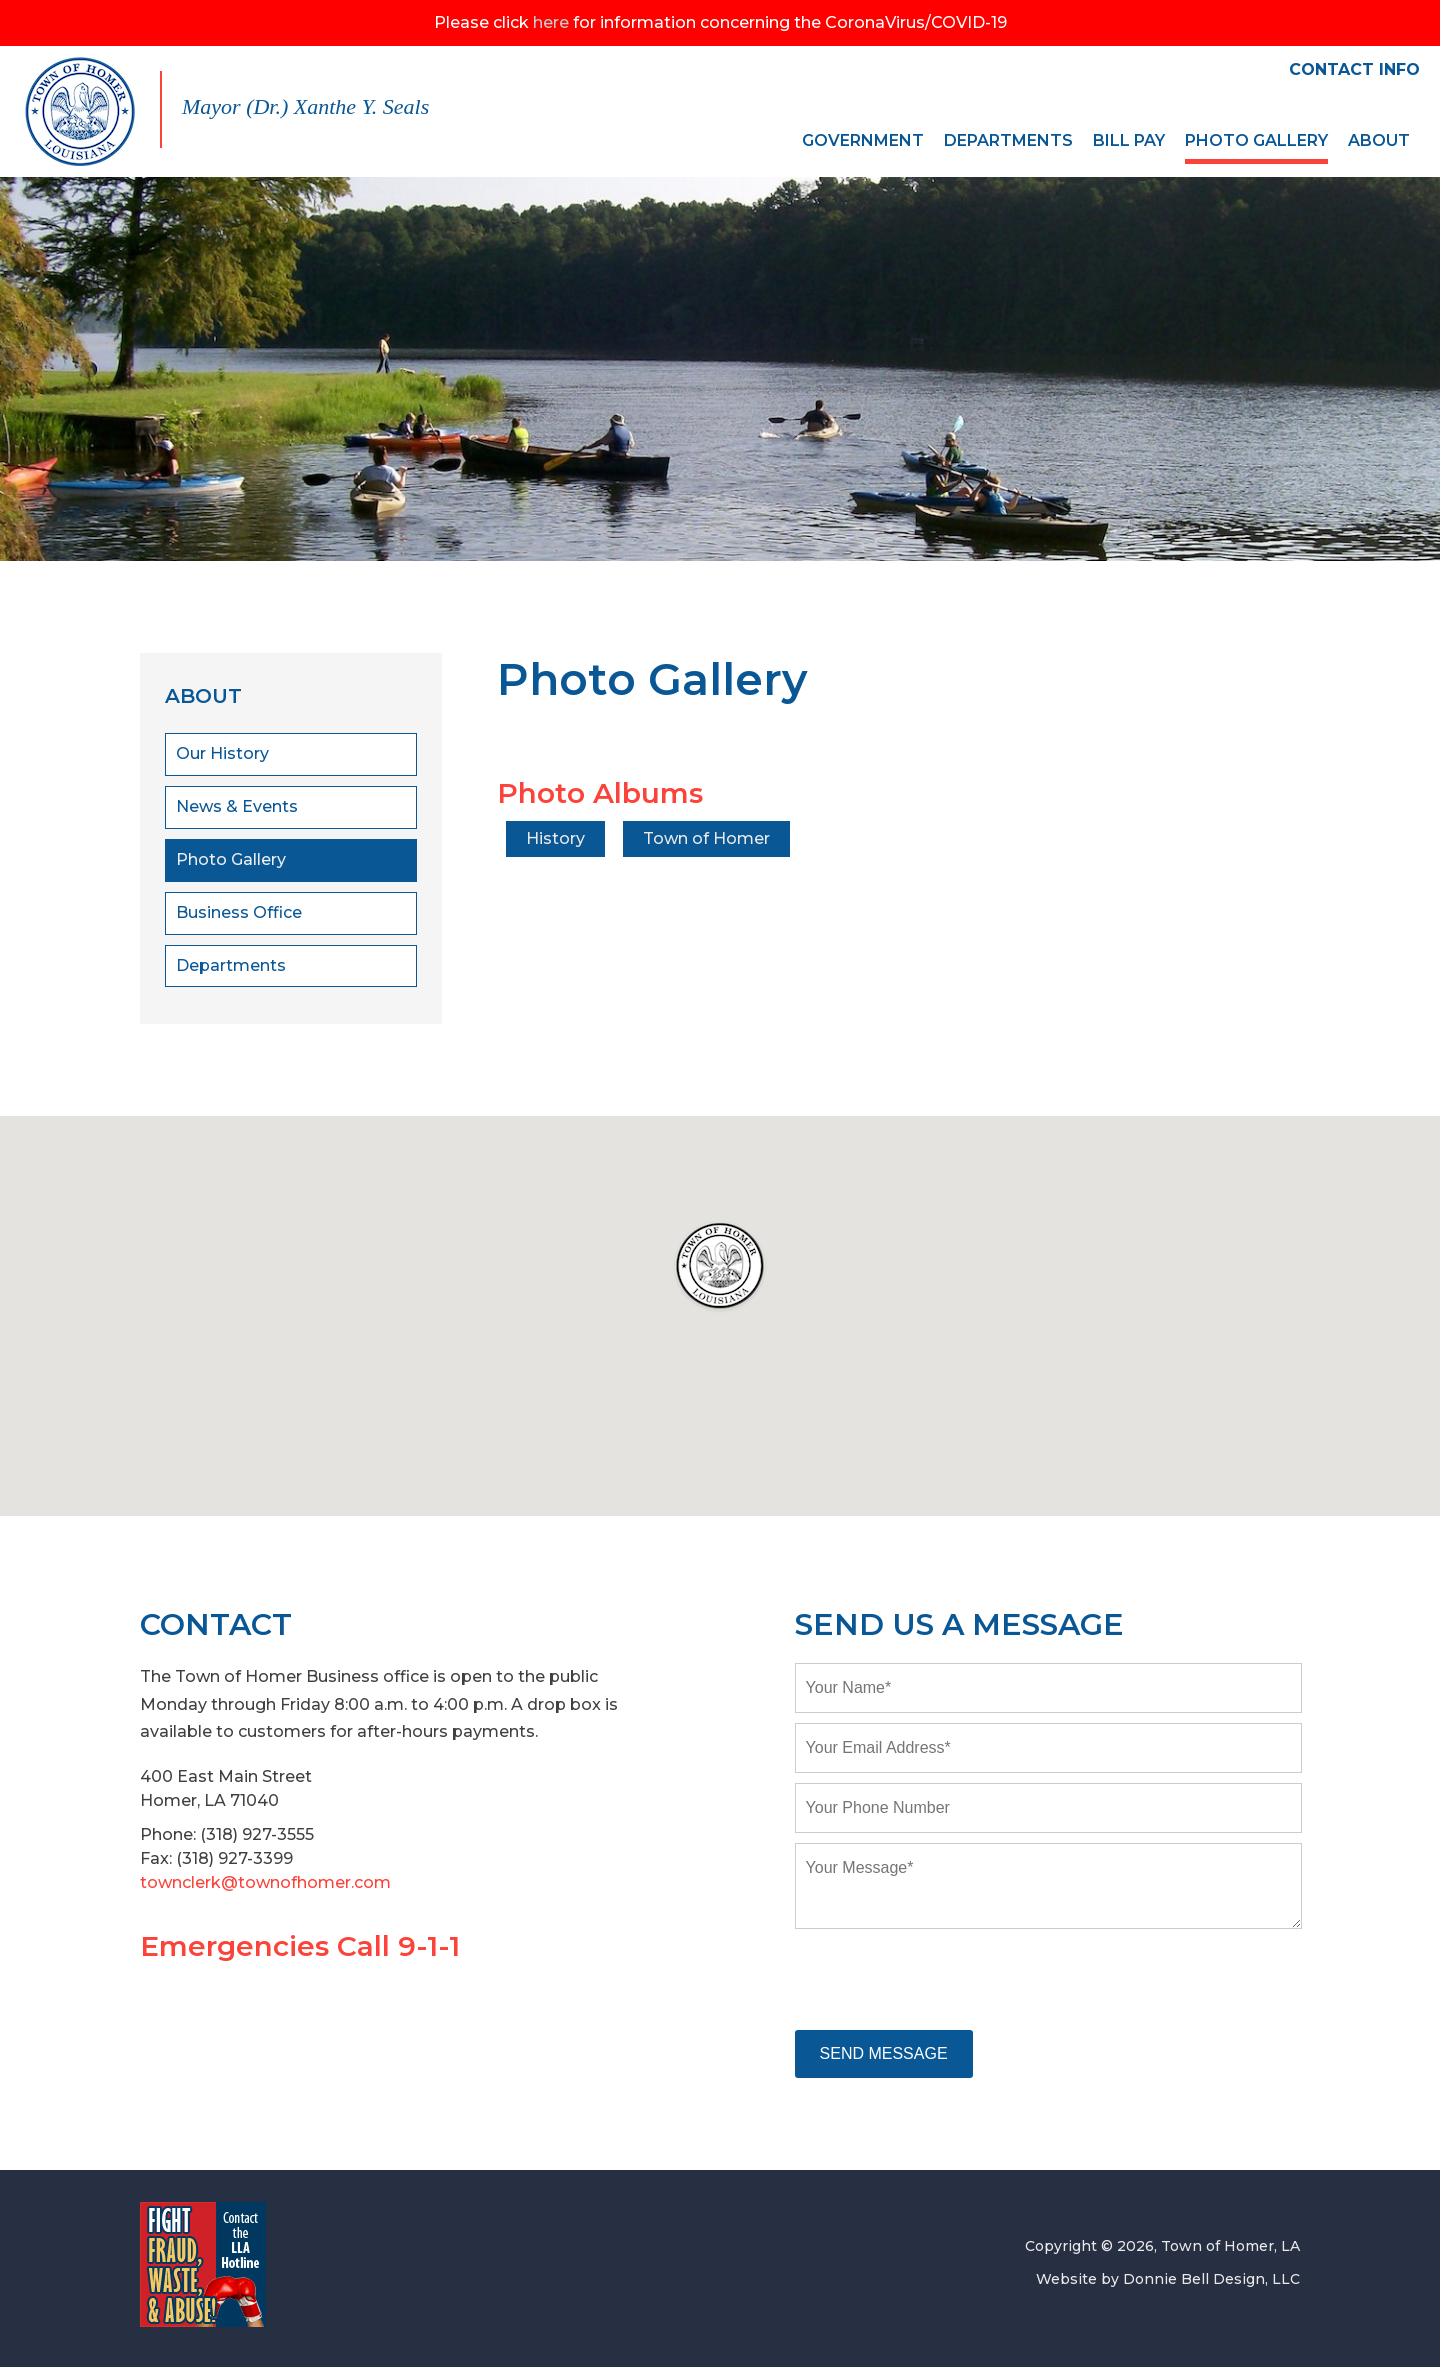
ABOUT (1379, 140)
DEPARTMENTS (1008, 140)
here (551, 22)
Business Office (239, 912)
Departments (231, 965)
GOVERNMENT (863, 140)
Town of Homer (709, 838)
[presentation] (947, 1981)
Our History (222, 753)
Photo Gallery (231, 859)
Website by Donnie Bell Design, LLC (1168, 2279)
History (556, 838)
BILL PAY (1129, 140)
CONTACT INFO (1354, 69)
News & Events (237, 806)
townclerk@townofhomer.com (265, 1882)
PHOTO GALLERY (1256, 140)
